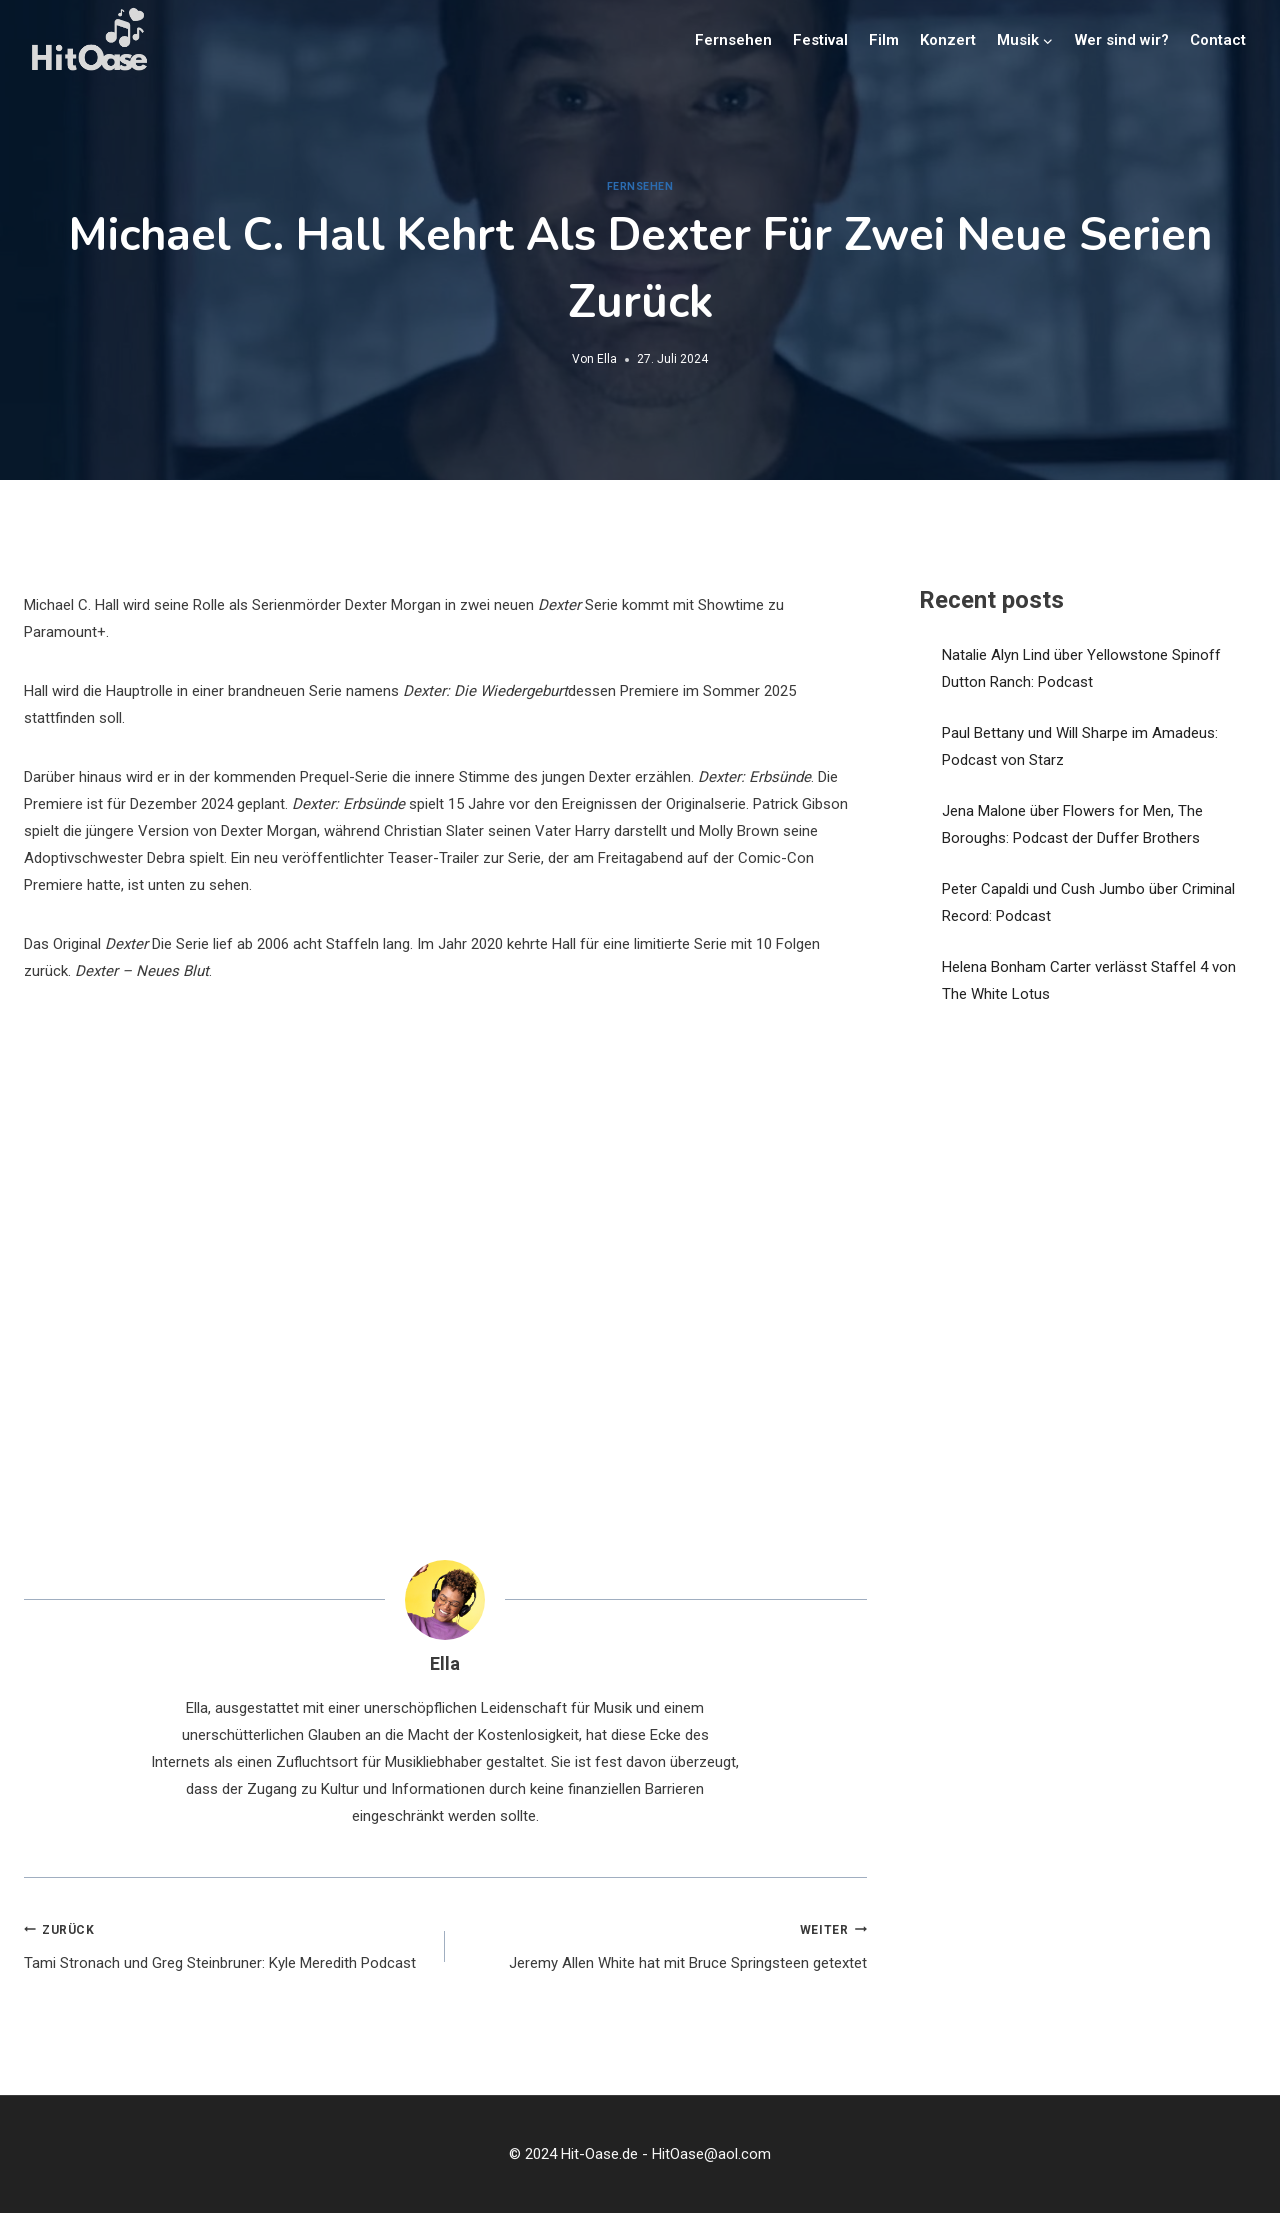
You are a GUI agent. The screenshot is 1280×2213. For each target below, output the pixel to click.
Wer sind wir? (1122, 40)
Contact (1218, 40)
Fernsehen (733, 40)
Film (884, 40)
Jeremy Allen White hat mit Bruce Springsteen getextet (663, 1944)
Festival (820, 40)
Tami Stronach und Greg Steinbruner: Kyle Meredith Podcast (227, 1944)
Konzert (948, 40)
